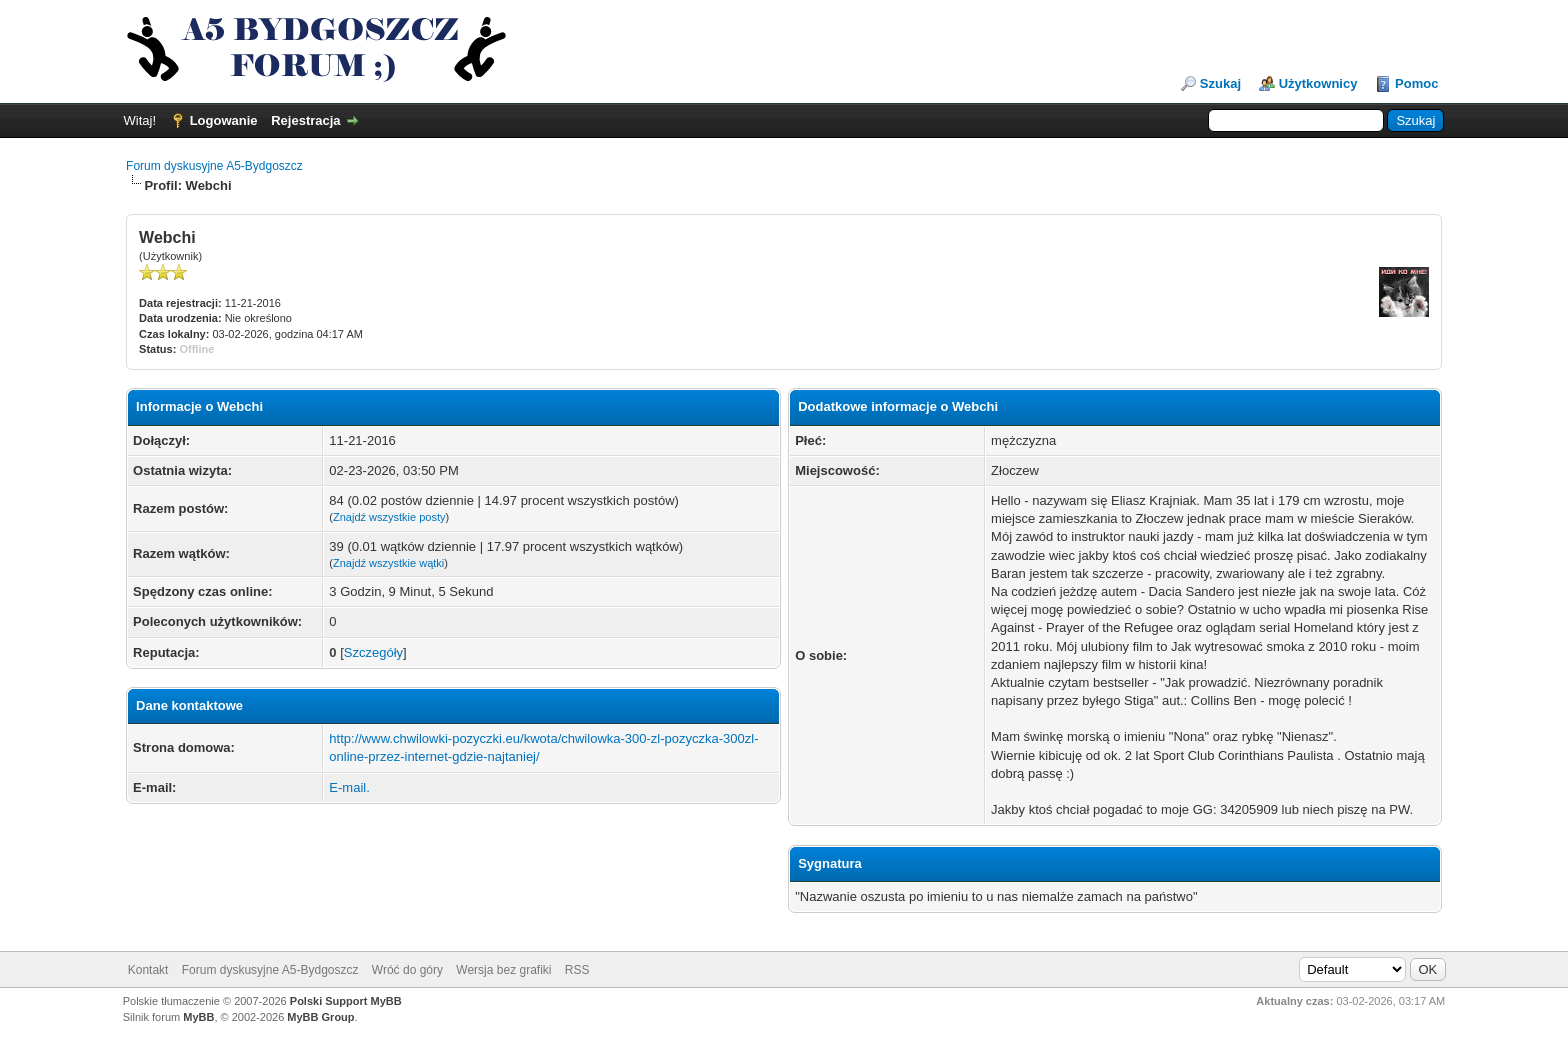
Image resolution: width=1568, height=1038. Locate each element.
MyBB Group (320, 1017)
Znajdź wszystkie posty (389, 517)
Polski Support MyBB (346, 1001)
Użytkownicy (1318, 83)
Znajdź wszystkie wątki (388, 563)
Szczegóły (373, 652)
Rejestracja (305, 120)
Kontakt (148, 970)
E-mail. (349, 787)
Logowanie (224, 120)
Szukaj (1220, 83)
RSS (577, 970)
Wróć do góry (407, 970)
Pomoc (1416, 83)
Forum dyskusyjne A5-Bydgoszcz (214, 166)
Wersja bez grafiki (503, 970)
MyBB (198, 1017)
